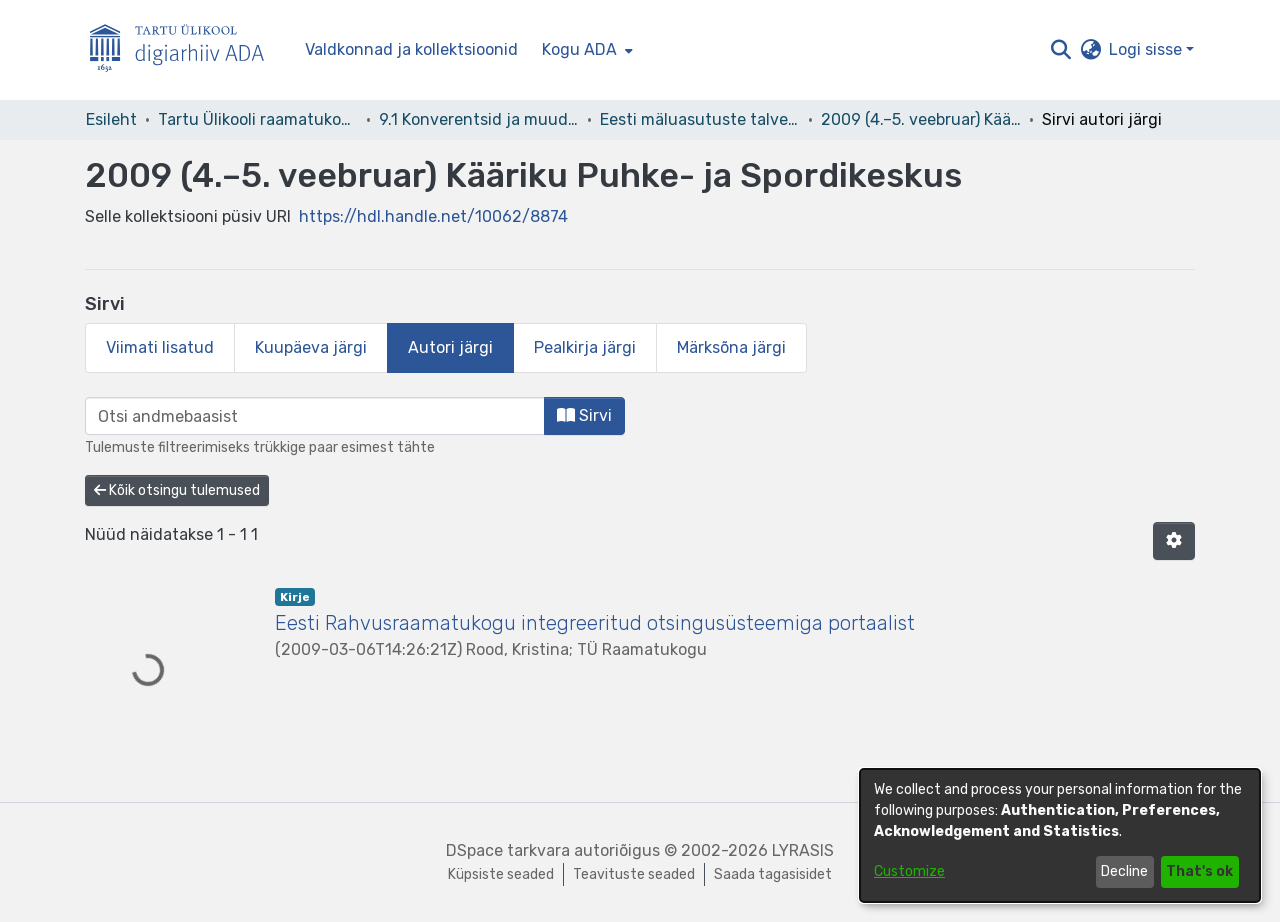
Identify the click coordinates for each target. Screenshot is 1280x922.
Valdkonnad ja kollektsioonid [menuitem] (411, 49)
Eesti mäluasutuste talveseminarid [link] (700, 119)
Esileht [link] (111, 119)
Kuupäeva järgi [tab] (311, 347)
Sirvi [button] (584, 415)
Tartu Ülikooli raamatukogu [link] (258, 119)
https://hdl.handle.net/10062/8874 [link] (433, 216)
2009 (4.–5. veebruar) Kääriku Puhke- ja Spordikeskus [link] (921, 119)
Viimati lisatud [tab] (160, 347)
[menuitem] (585, 50)
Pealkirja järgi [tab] (585, 347)
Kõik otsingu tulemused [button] (177, 490)
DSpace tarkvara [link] (508, 850)
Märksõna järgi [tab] (731, 347)
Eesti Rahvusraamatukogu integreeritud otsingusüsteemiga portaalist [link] (595, 623)
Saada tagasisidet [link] (773, 874)
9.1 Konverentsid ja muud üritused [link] (479, 119)
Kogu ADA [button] (579, 49)
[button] (1060, 50)
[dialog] (1060, 835)
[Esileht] (185, 50)
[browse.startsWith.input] (315, 416)
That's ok (1199, 871)
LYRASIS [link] (803, 850)
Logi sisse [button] (1147, 49)
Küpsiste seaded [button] (501, 874)
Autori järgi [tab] (450, 347)
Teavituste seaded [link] (634, 874)
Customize (909, 871)
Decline (1124, 871)
